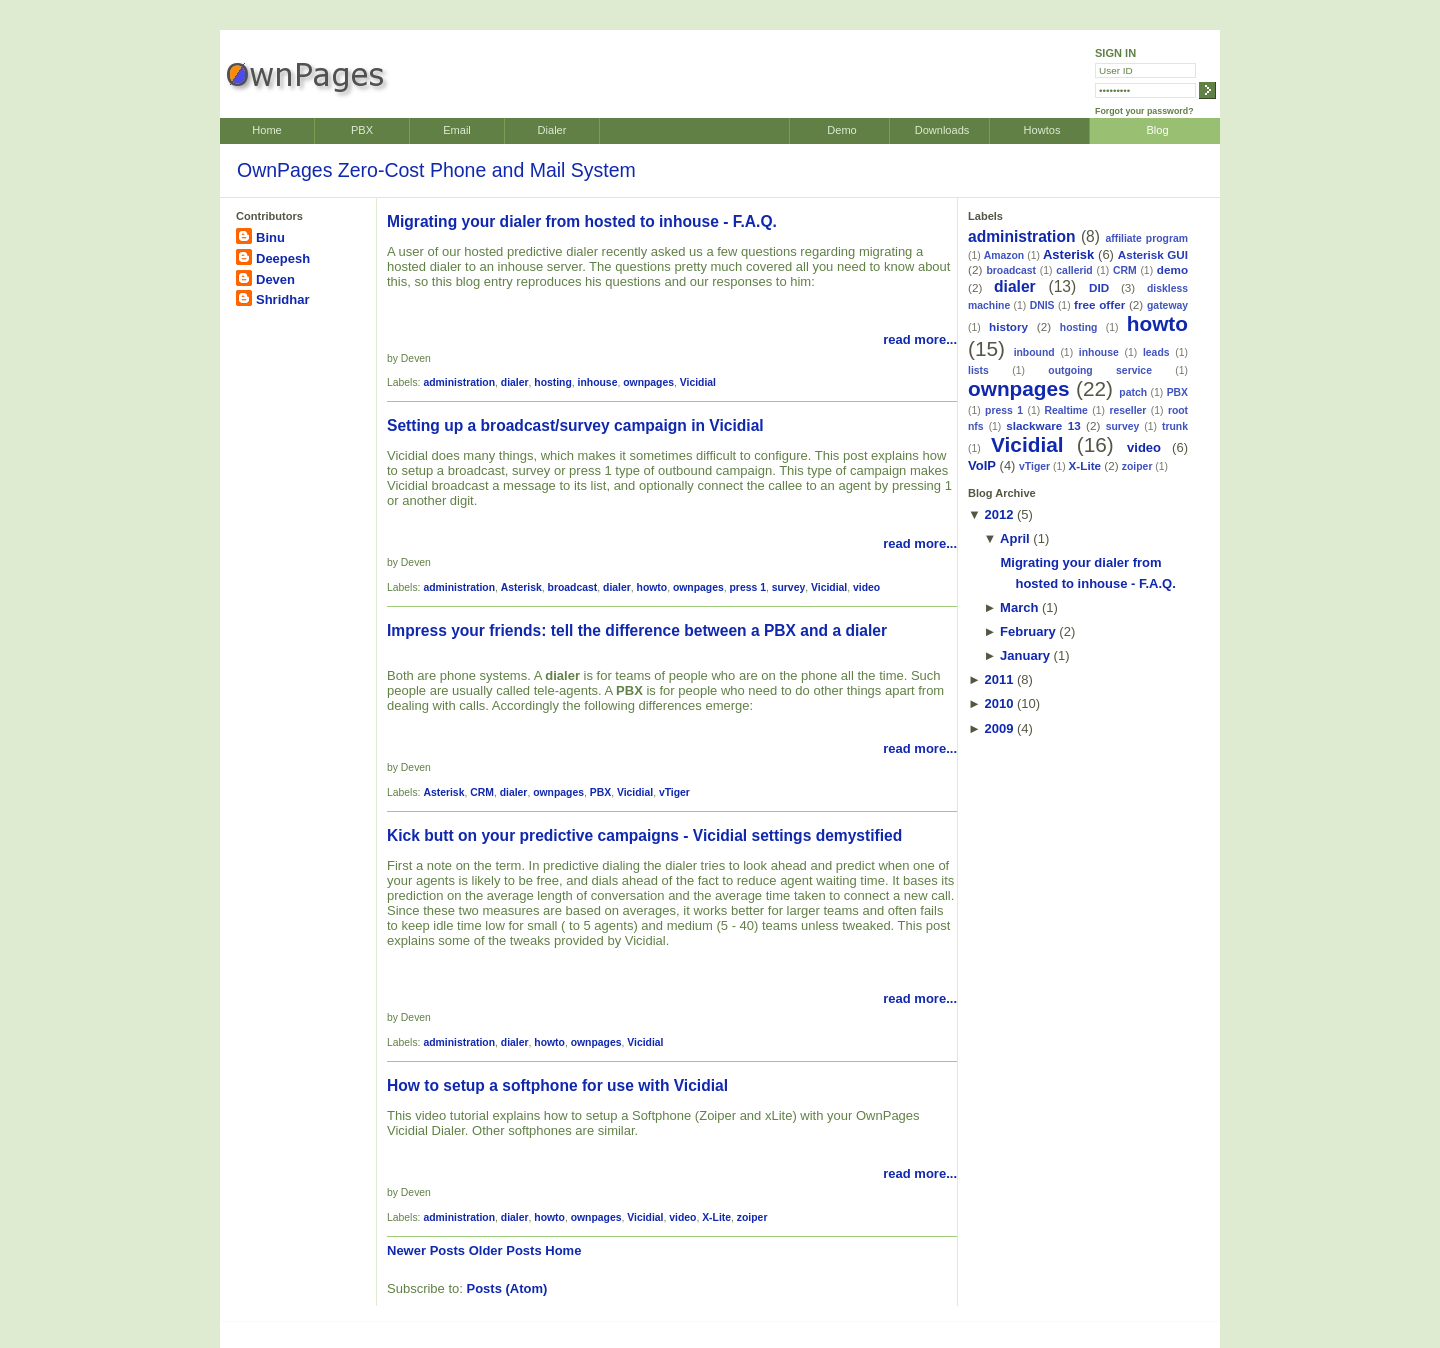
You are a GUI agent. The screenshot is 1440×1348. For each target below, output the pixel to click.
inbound (1034, 352)
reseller (1127, 410)
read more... (920, 339)
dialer (515, 382)
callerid (1074, 270)
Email (457, 130)
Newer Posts (426, 1250)
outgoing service (1100, 370)
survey (789, 587)
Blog (1157, 130)
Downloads (942, 130)
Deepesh (283, 258)
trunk (1175, 426)
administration (459, 382)
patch (1133, 392)
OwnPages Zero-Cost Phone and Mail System (436, 170)
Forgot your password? (1144, 111)
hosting (553, 382)
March (1019, 607)
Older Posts (505, 1250)
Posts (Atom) (507, 1288)
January (1025, 655)
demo (1172, 269)
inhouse (598, 382)
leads (1156, 352)
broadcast (573, 587)
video (866, 587)
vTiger (674, 792)
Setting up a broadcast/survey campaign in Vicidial (575, 425)
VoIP (982, 465)
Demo (841, 130)
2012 (998, 514)
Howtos (1042, 130)
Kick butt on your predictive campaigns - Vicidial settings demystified (644, 835)
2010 (998, 703)
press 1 (748, 587)
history (1008, 326)
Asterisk (521, 587)
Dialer (552, 130)
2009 (998, 728)
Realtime (1066, 410)
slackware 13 (1043, 425)
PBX (362, 130)
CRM (482, 792)
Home (266, 130)
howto (652, 587)
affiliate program (1146, 238)
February (1028, 631)
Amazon (1004, 255)
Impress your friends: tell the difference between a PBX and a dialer (637, 630)
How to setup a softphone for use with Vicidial (557, 1085)
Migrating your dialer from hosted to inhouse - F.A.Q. (582, 221)
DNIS (1042, 305)
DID (1099, 287)
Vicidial (698, 382)
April (1015, 538)
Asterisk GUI (1153, 254)
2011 (998, 679)
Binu (270, 237)
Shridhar (282, 299)
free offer (1099, 304)
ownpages (648, 382)
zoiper (752, 1217)
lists (978, 370)
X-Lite (716, 1217)
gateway (1167, 305)
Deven (275, 279)
